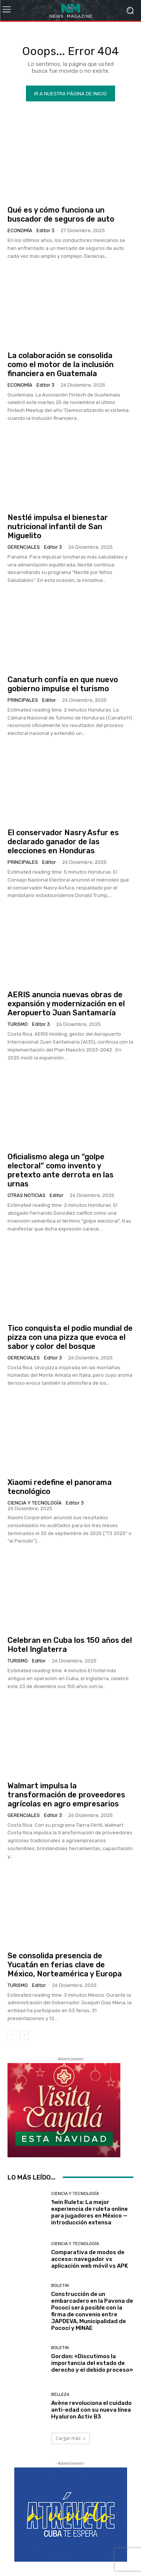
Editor (49, 700)
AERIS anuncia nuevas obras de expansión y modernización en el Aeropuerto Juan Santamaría (66, 1003)
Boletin (60, 2286)
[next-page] (24, 2035)
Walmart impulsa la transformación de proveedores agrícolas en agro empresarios (66, 1794)
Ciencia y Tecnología (35, 1502)
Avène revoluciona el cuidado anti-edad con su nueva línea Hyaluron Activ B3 (91, 2410)
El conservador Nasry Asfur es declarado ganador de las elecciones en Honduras (63, 841)
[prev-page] (12, 2035)
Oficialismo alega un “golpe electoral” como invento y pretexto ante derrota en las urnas (61, 1170)
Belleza (60, 2394)
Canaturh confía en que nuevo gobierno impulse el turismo (63, 684)
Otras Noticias (26, 1195)
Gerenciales (24, 547)
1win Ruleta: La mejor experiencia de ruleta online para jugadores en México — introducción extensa (89, 2212)
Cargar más (71, 2438)
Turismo (18, 1024)
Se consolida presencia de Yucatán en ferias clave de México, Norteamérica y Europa (65, 1964)
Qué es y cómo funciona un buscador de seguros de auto (61, 214)
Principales (23, 700)
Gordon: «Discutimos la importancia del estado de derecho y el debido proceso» (92, 2363)
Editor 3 (45, 230)
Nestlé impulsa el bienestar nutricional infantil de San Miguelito (58, 526)
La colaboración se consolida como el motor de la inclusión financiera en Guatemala (61, 364)
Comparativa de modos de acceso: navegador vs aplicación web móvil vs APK (89, 2259)
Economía (20, 230)
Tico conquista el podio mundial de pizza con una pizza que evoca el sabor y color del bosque (70, 1337)
